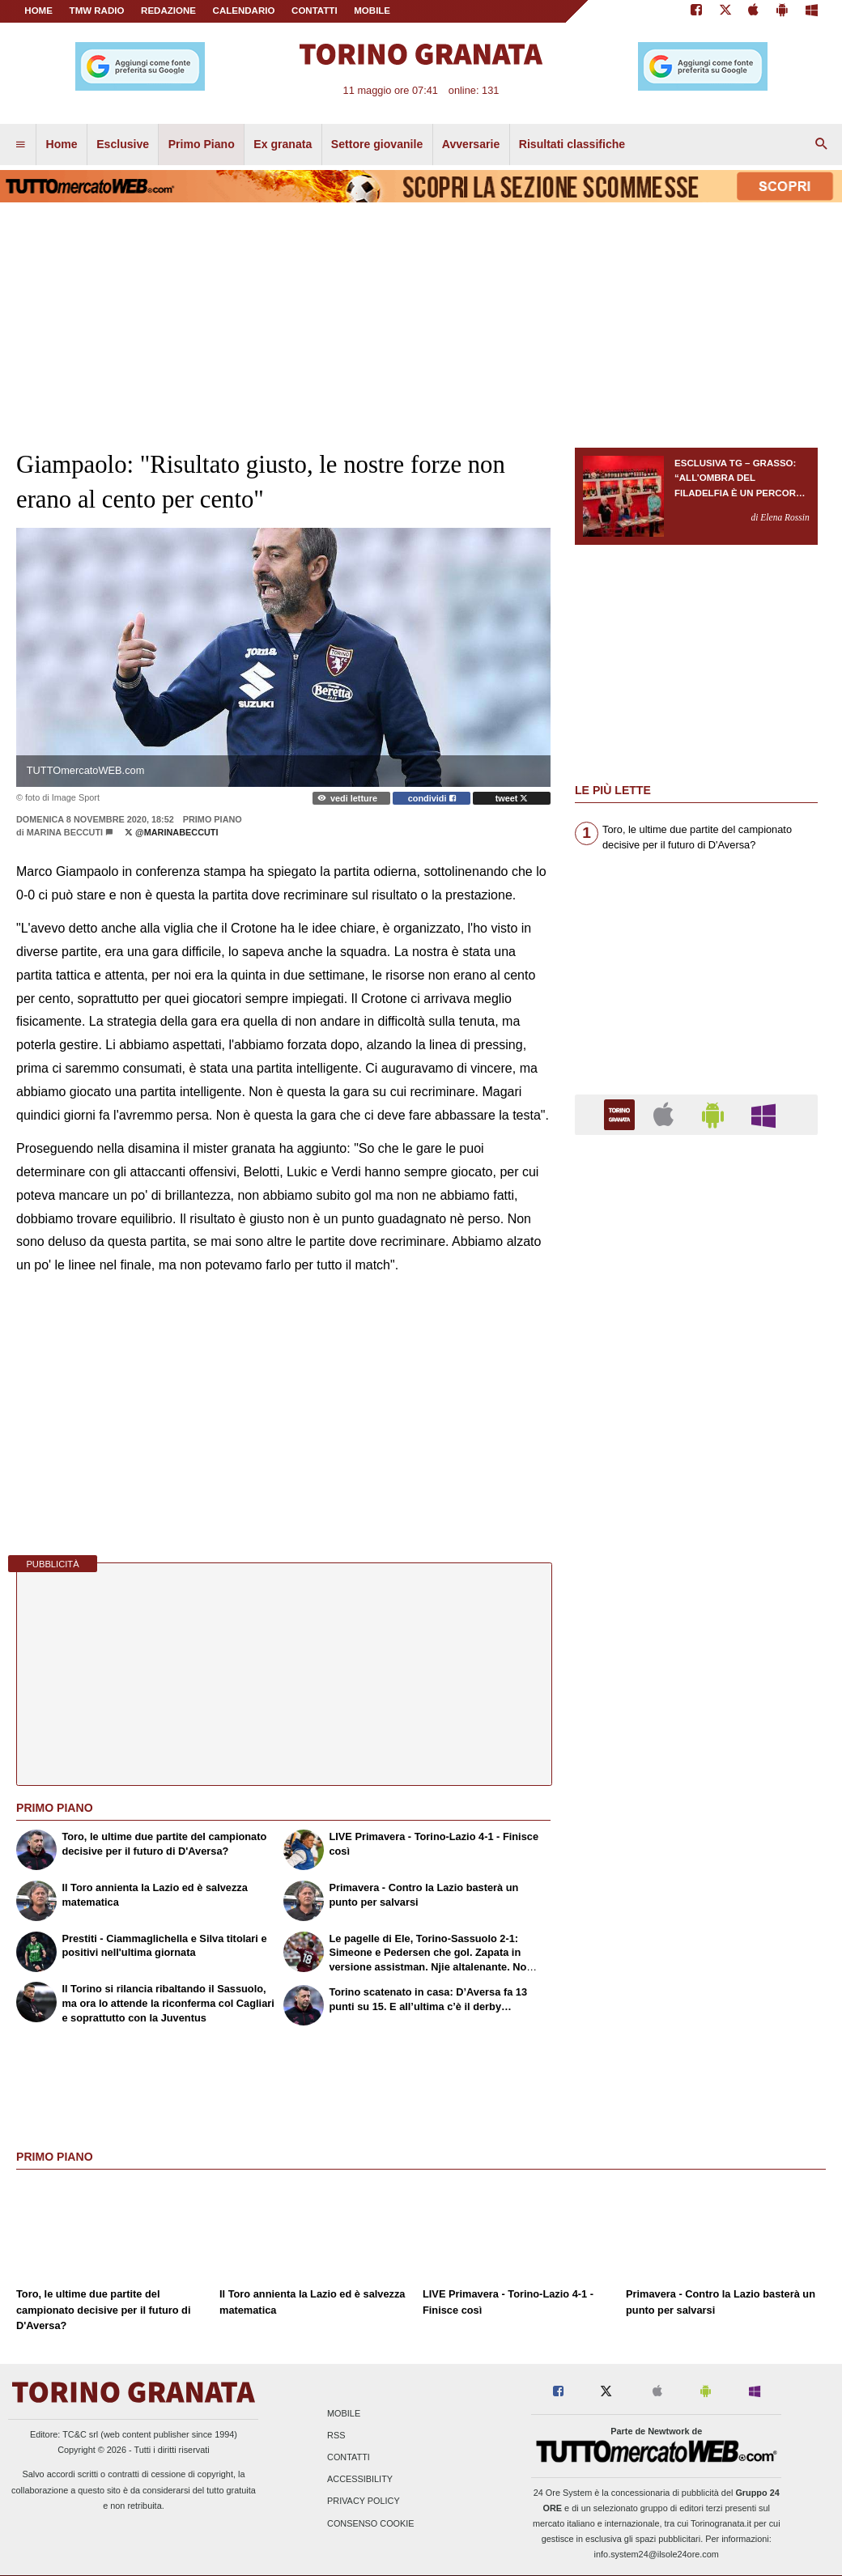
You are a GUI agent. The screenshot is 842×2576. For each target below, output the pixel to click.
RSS (336, 2435)
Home (38, 10)
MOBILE (372, 10)
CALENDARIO (244, 10)
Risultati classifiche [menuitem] (572, 144)
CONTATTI (314, 10)
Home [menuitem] (62, 144)
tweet (512, 798)
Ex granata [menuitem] (282, 144)
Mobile (343, 2413)
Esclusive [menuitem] (122, 144)
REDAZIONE (168, 10)
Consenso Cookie (371, 2523)
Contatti (348, 2458)
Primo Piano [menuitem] (201, 144)
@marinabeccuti (171, 832)
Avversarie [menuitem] (471, 144)
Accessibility (360, 2480)
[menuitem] (20, 145)
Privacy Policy (363, 2501)
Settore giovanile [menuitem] (377, 144)
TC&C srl (80, 2434)
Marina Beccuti (65, 832)
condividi (432, 798)
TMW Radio (97, 10)
